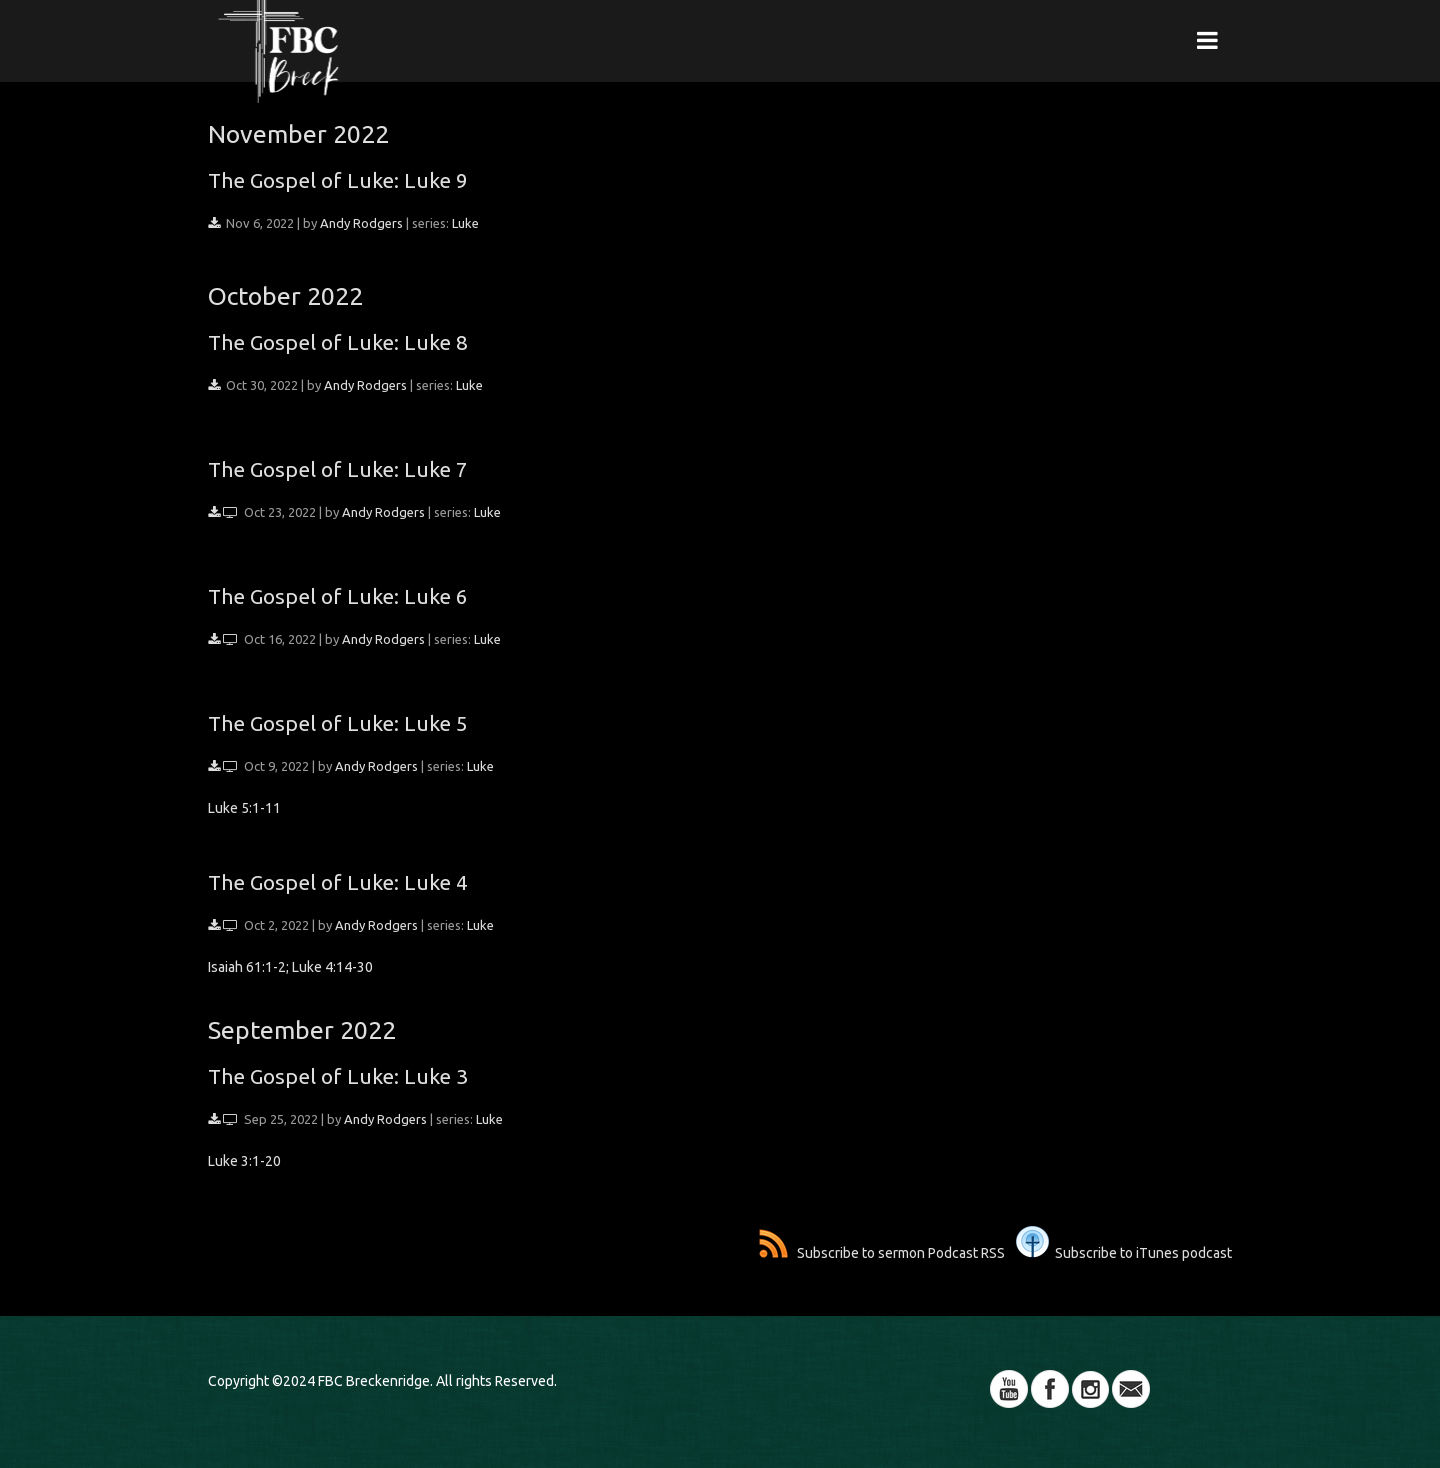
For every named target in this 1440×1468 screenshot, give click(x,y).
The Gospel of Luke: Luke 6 (338, 596)
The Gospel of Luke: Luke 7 (338, 469)
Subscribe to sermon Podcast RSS (882, 1253)
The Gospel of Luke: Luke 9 (338, 180)
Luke (465, 223)
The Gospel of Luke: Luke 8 (338, 342)
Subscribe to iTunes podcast (1124, 1253)
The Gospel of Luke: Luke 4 (338, 882)
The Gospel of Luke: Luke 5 (338, 723)
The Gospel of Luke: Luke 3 (338, 1076)
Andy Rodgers (361, 223)
